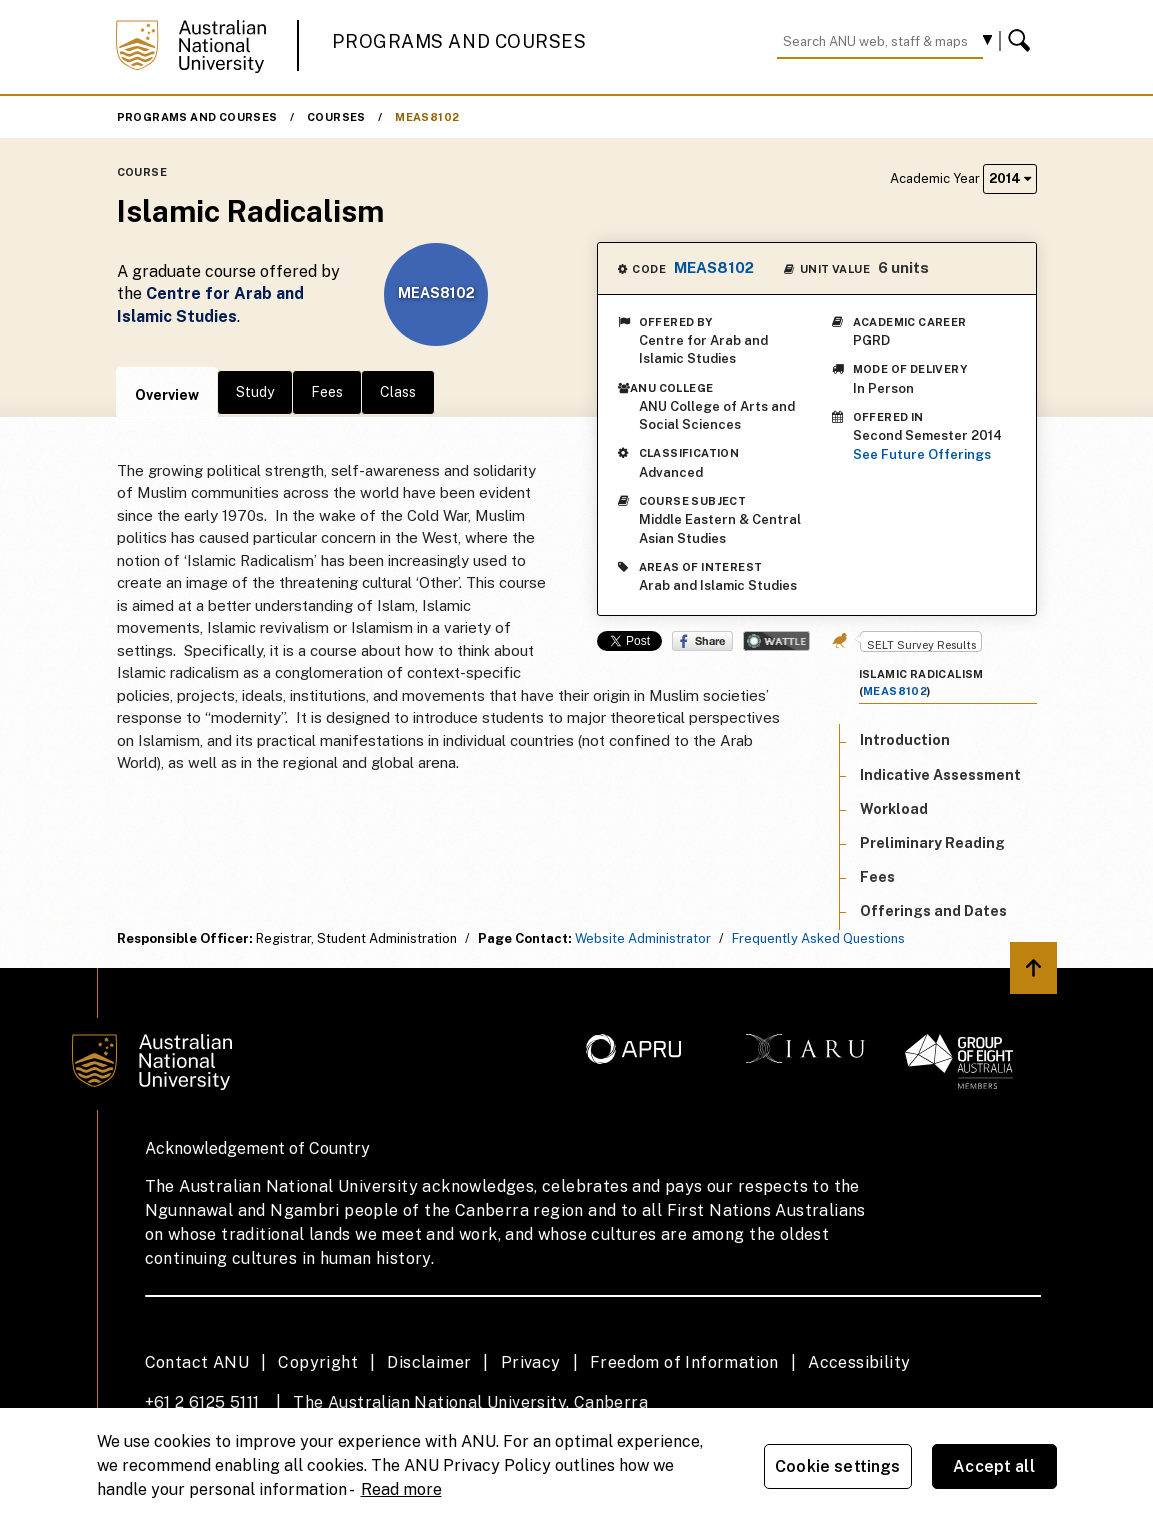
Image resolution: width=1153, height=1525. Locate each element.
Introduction (905, 740)
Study (255, 392)
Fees (327, 392)
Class (398, 392)
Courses (336, 117)
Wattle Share (776, 641)
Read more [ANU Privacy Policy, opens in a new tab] (401, 1489)
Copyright (318, 1362)
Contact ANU (197, 1362)
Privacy (531, 1362)
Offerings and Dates (933, 911)
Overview (167, 395)
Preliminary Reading (932, 843)
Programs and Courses (459, 41)
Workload (894, 809)
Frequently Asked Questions (818, 938)
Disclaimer (429, 1362)
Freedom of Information (684, 1362)
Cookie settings (837, 1466)
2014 (1010, 178)
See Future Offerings (922, 454)
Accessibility (859, 1362)
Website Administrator (643, 938)
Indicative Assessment (940, 775)
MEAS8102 (427, 117)
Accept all (994, 1466)
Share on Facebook (702, 641)
